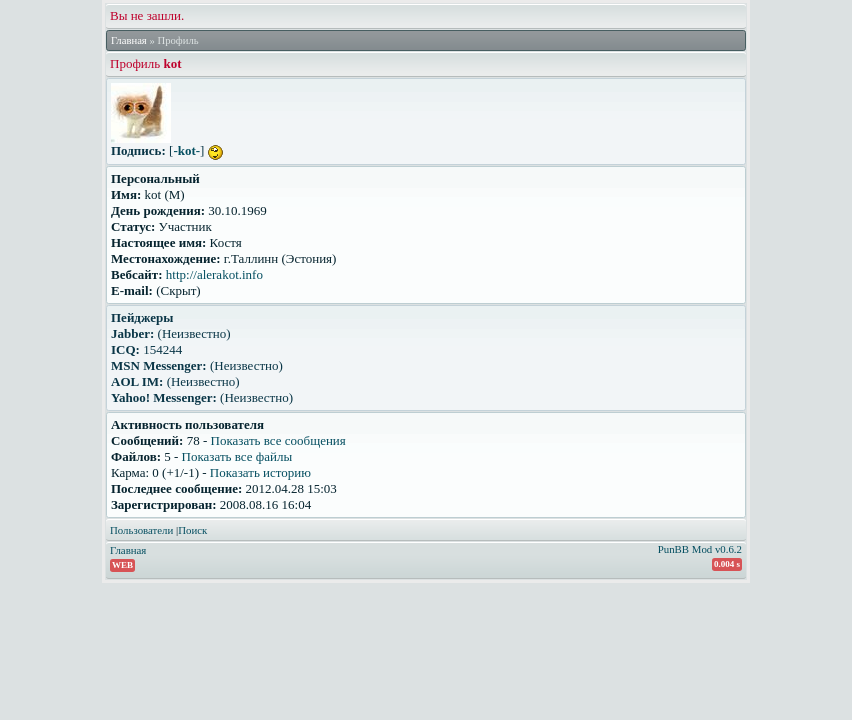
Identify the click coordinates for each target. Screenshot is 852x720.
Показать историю (260, 472)
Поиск (192, 530)
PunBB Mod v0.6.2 (700, 549)
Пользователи (141, 530)
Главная (129, 40)
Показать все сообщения (278, 440)
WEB (122, 565)
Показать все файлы (237, 456)
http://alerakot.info (214, 274)
